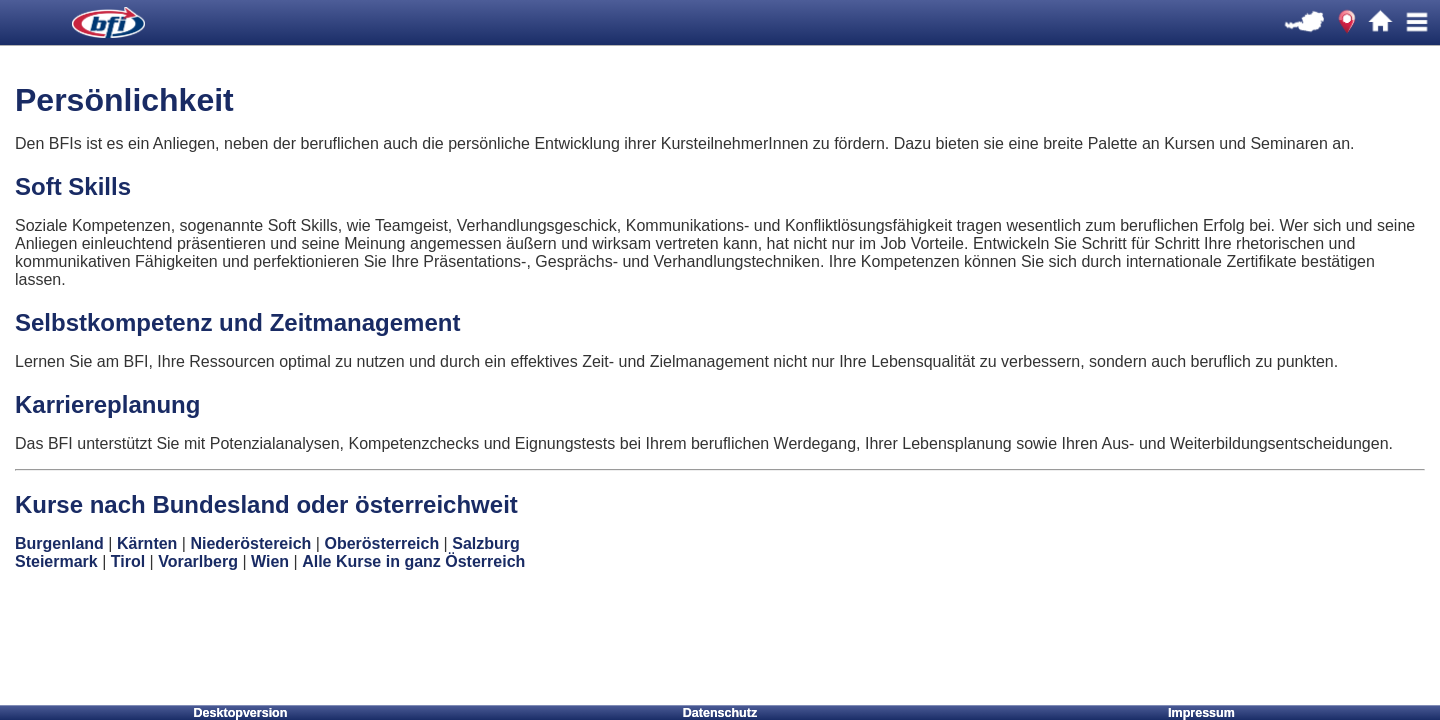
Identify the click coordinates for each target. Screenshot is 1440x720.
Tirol (128, 561)
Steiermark (56, 561)
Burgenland (59, 543)
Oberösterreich (381, 543)
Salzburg (486, 543)
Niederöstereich (250, 543)
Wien (270, 561)
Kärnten (147, 543)
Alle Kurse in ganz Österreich (413, 561)
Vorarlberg (198, 561)
